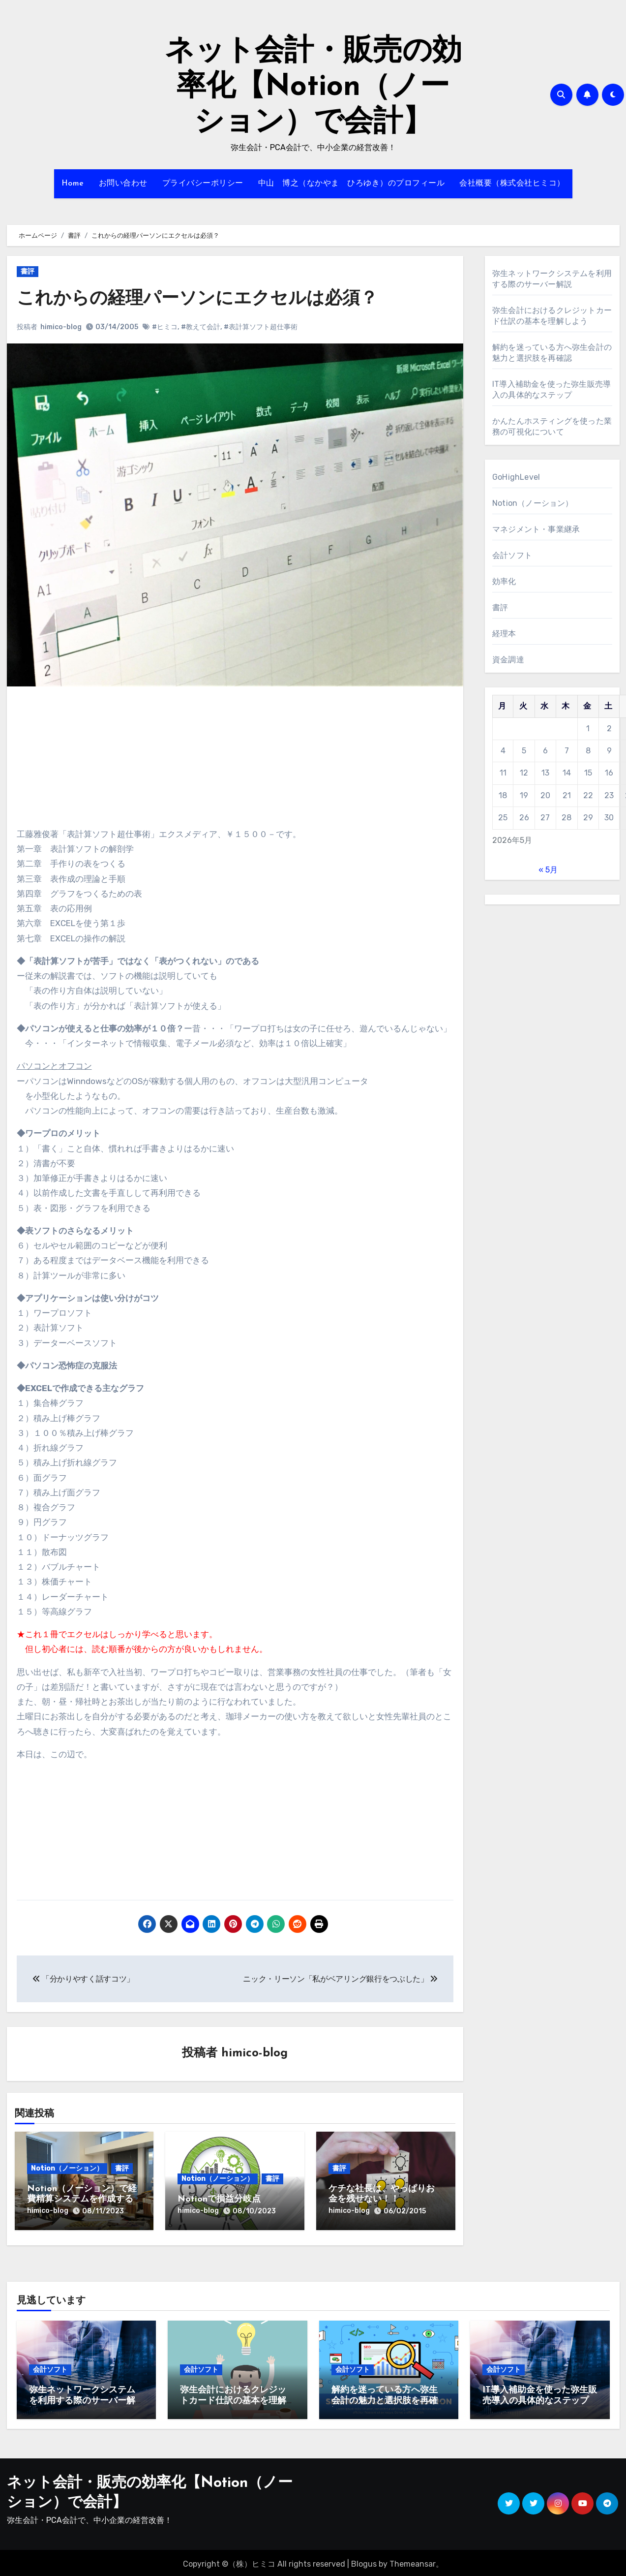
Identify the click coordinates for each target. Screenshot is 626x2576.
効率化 (504, 581)
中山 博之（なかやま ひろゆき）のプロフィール (351, 183)
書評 (27, 271)
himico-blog (61, 327)
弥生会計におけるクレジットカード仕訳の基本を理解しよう (233, 2398)
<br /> (46, 755)
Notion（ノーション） (67, 2169)
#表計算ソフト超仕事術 (261, 327)
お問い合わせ (123, 183)
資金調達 (508, 659)
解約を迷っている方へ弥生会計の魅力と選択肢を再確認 (384, 2398)
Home (72, 183)
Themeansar (412, 2561)
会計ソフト (512, 555)
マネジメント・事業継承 (536, 529)
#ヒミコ (165, 327)
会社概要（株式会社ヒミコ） (512, 183)
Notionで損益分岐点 (219, 2199)
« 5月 (548, 869)
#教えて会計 (201, 327)
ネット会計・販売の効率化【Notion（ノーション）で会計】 (313, 87)
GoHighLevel (516, 477)
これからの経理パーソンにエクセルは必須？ (207, 299)
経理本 (504, 633)
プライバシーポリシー (202, 183)
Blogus (364, 2561)
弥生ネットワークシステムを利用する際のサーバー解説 (82, 2398)
